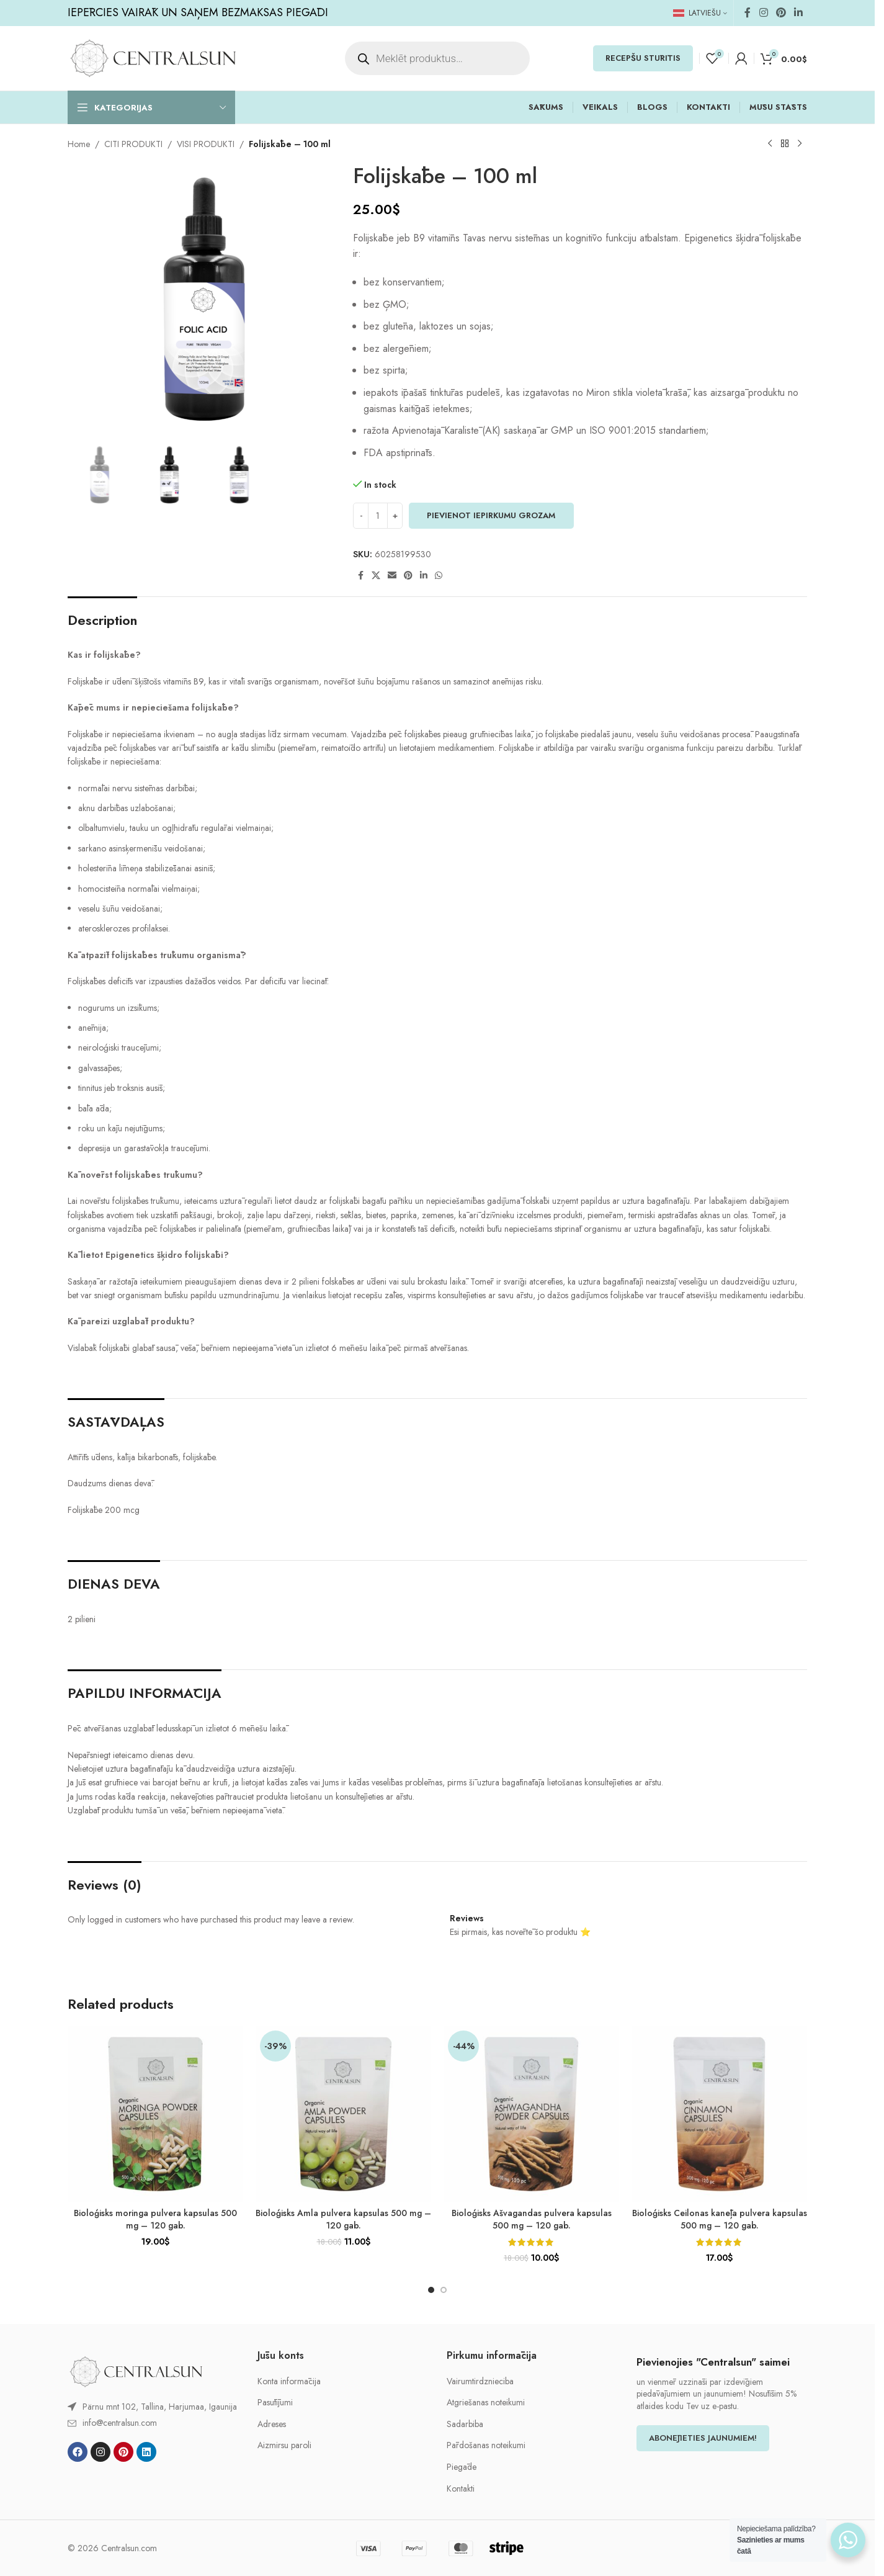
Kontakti (461, 2489)
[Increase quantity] (395, 516)
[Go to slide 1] (431, 2290)
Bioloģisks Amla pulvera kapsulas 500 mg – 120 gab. (343, 2219)
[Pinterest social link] (781, 12)
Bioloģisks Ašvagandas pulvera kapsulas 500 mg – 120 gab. (532, 2219)
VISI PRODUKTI (205, 144)
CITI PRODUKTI (133, 144)
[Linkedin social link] (798, 12)
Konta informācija (289, 2381)
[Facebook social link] (747, 12)
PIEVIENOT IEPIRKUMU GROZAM (491, 515)
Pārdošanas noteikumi (486, 2445)
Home (79, 144)
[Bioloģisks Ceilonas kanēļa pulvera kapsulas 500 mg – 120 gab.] (719, 2114)
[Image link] (136, 2370)
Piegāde (461, 2467)
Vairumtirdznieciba (480, 2381)
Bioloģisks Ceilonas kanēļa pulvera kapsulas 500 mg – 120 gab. (719, 2219)
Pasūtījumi (275, 2402)
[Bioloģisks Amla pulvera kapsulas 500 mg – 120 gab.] (343, 2114)
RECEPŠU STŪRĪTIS (643, 58)
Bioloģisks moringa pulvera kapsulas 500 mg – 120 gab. (155, 2219)
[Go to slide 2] (443, 2290)
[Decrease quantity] (360, 516)
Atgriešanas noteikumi (486, 2402)
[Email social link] (392, 575)
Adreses (271, 2424)
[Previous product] (769, 144)
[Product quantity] (377, 516)
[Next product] (799, 144)
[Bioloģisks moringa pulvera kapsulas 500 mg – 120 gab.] (155, 2114)
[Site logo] (153, 57)
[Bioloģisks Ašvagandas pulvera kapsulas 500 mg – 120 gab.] (531, 2114)
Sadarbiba (465, 2424)
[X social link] (376, 575)
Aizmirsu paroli (284, 2445)
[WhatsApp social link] (438, 575)
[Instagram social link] (763, 12)
